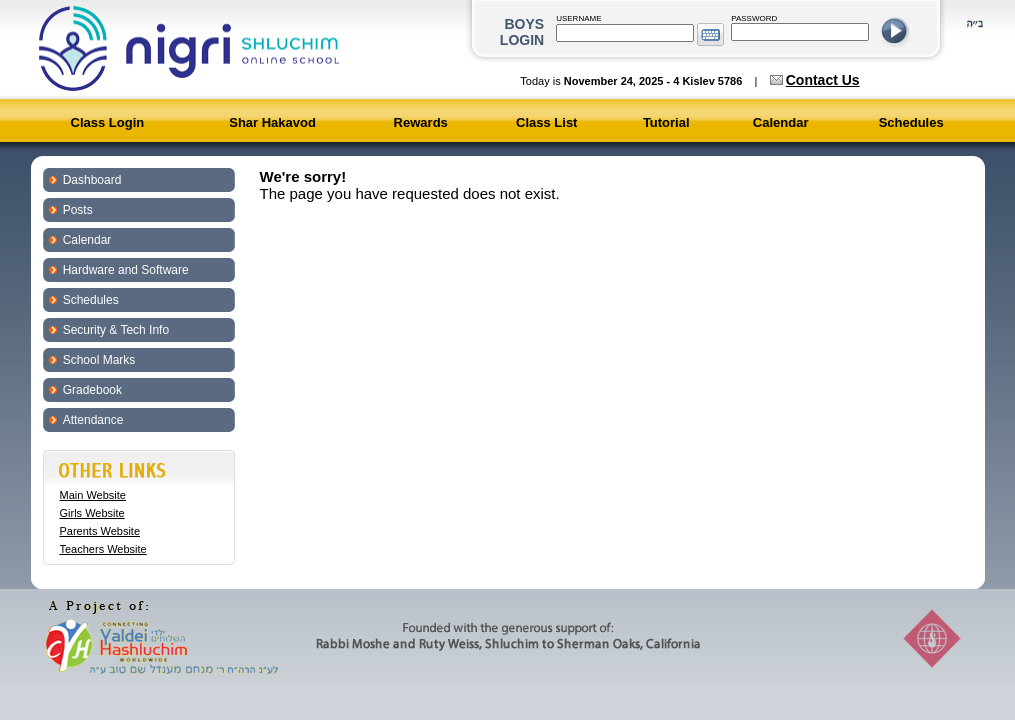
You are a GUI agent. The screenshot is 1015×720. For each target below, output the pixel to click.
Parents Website (100, 531)
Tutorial (666, 122)
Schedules (911, 122)
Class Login (108, 122)
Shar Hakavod (272, 122)
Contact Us (823, 80)
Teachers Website (103, 549)
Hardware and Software (126, 270)
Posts (78, 210)
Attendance (93, 420)
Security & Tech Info (116, 330)
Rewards (421, 122)
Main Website (93, 495)
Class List (546, 122)
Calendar (781, 122)
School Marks (99, 360)
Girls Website (92, 513)
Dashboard (92, 180)
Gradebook (92, 390)
